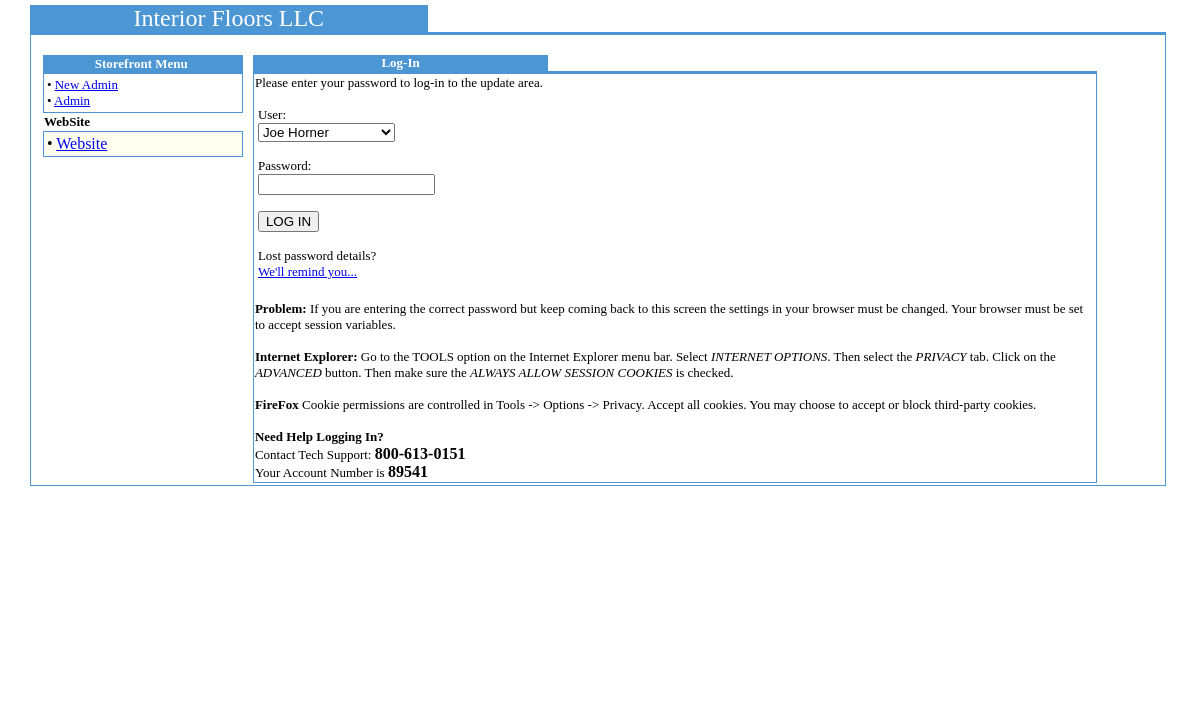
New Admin (86, 84)
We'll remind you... (307, 271)
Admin (72, 100)
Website (81, 143)
